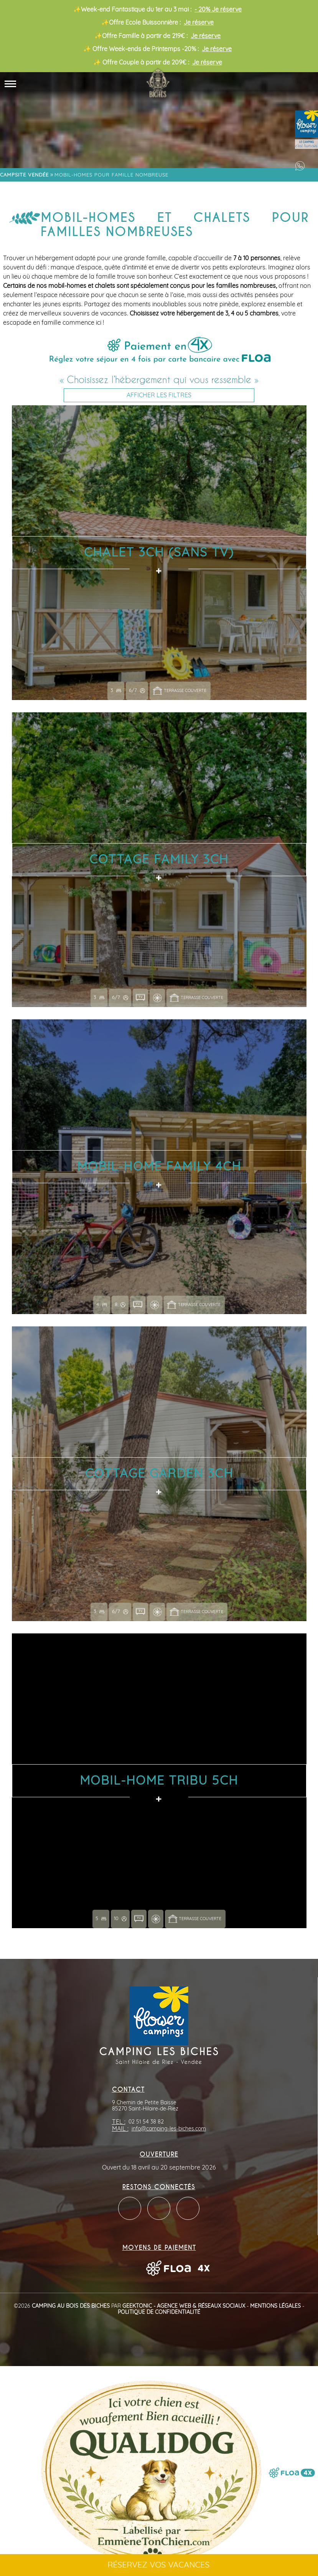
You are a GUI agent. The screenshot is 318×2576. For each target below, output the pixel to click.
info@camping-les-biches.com (169, 2129)
